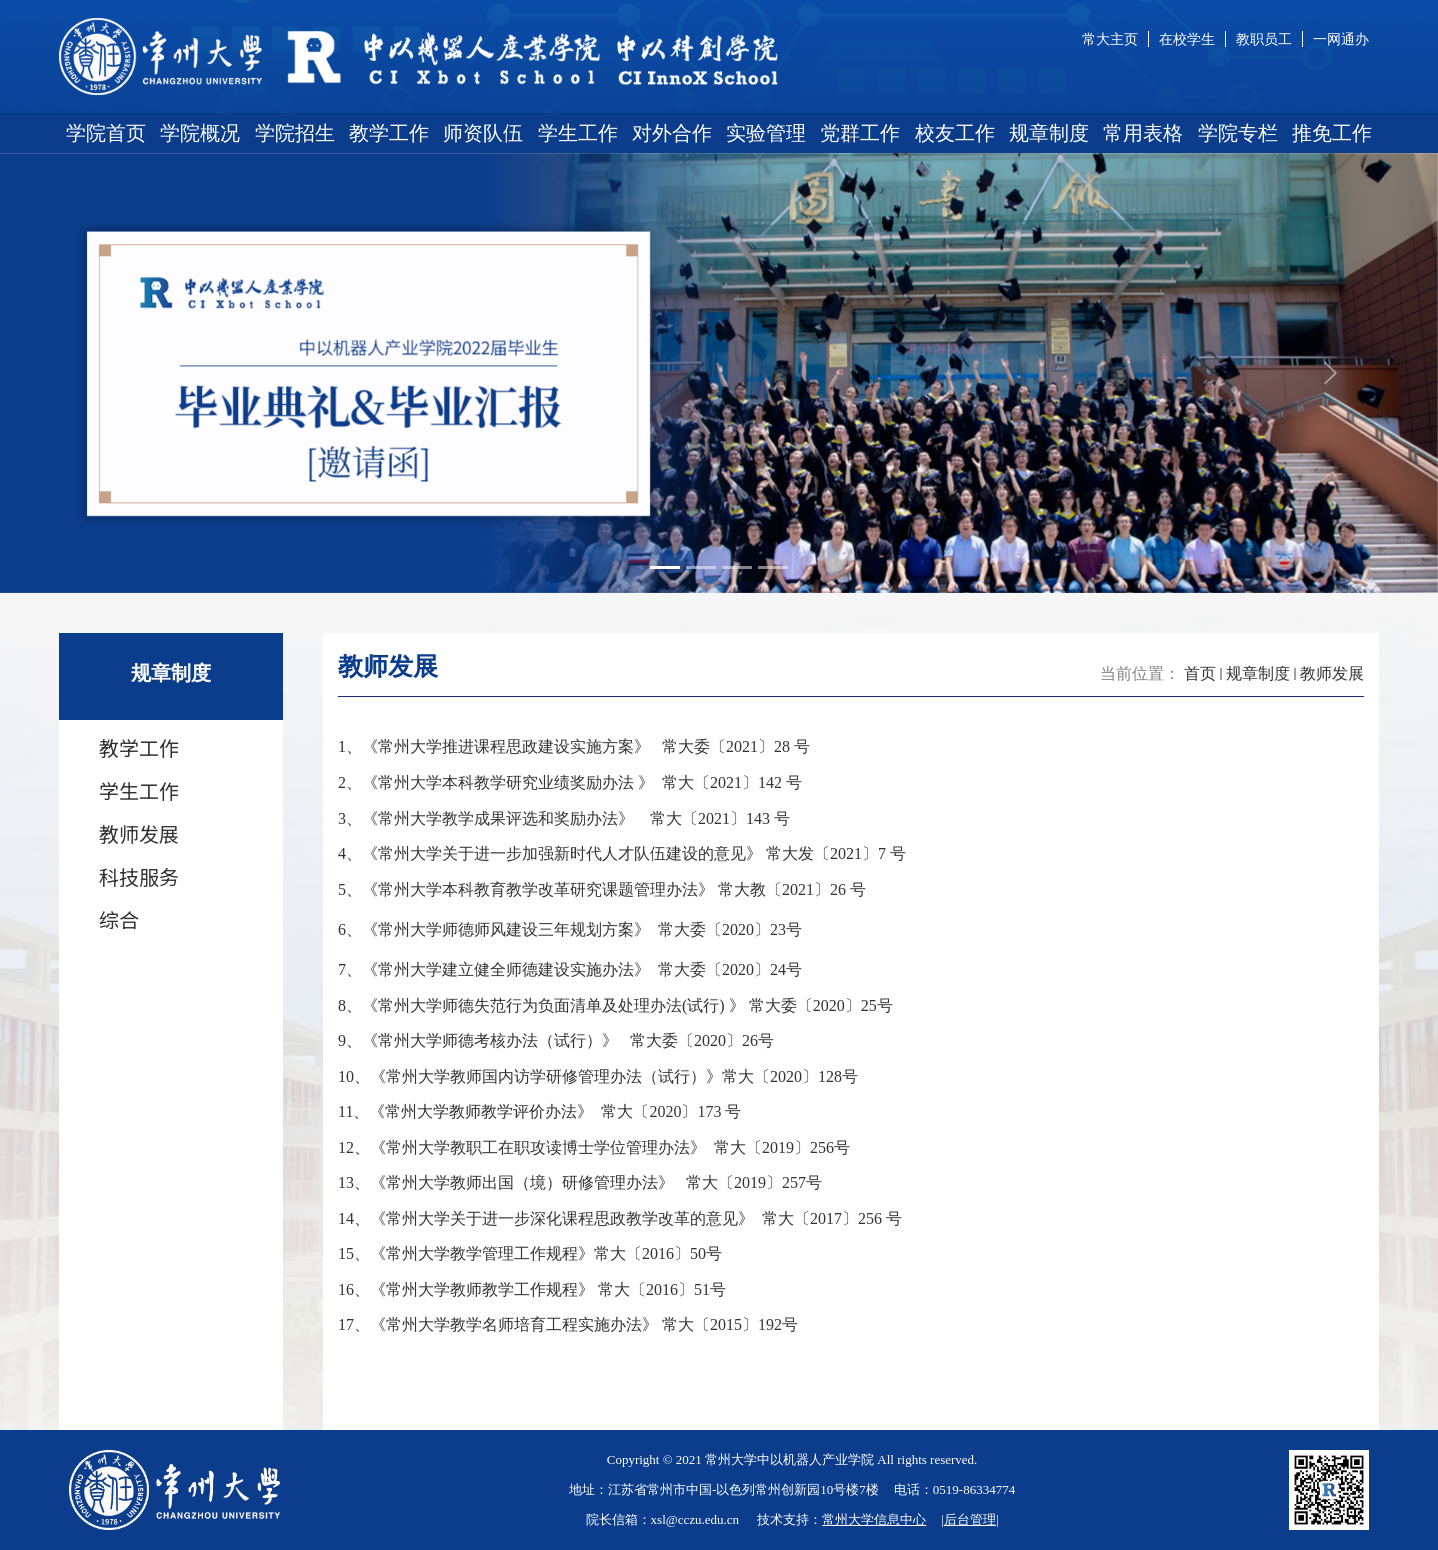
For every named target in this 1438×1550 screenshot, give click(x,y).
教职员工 (1264, 39)
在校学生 (1187, 39)
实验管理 (766, 133)
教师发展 (1332, 673)
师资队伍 (483, 133)
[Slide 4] (773, 567)
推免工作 (1332, 133)
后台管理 (970, 1519)
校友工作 (955, 133)
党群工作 (860, 133)
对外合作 (672, 133)
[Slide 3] (737, 567)
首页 (1200, 673)
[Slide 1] (665, 567)
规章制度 (1049, 133)
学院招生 (295, 133)
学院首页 (106, 133)
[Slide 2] (701, 567)
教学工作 (389, 133)
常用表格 (1143, 133)
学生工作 (578, 133)
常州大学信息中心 (874, 1519)
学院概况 (200, 133)
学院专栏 (1238, 133)
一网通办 (1341, 39)
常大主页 (1110, 39)
